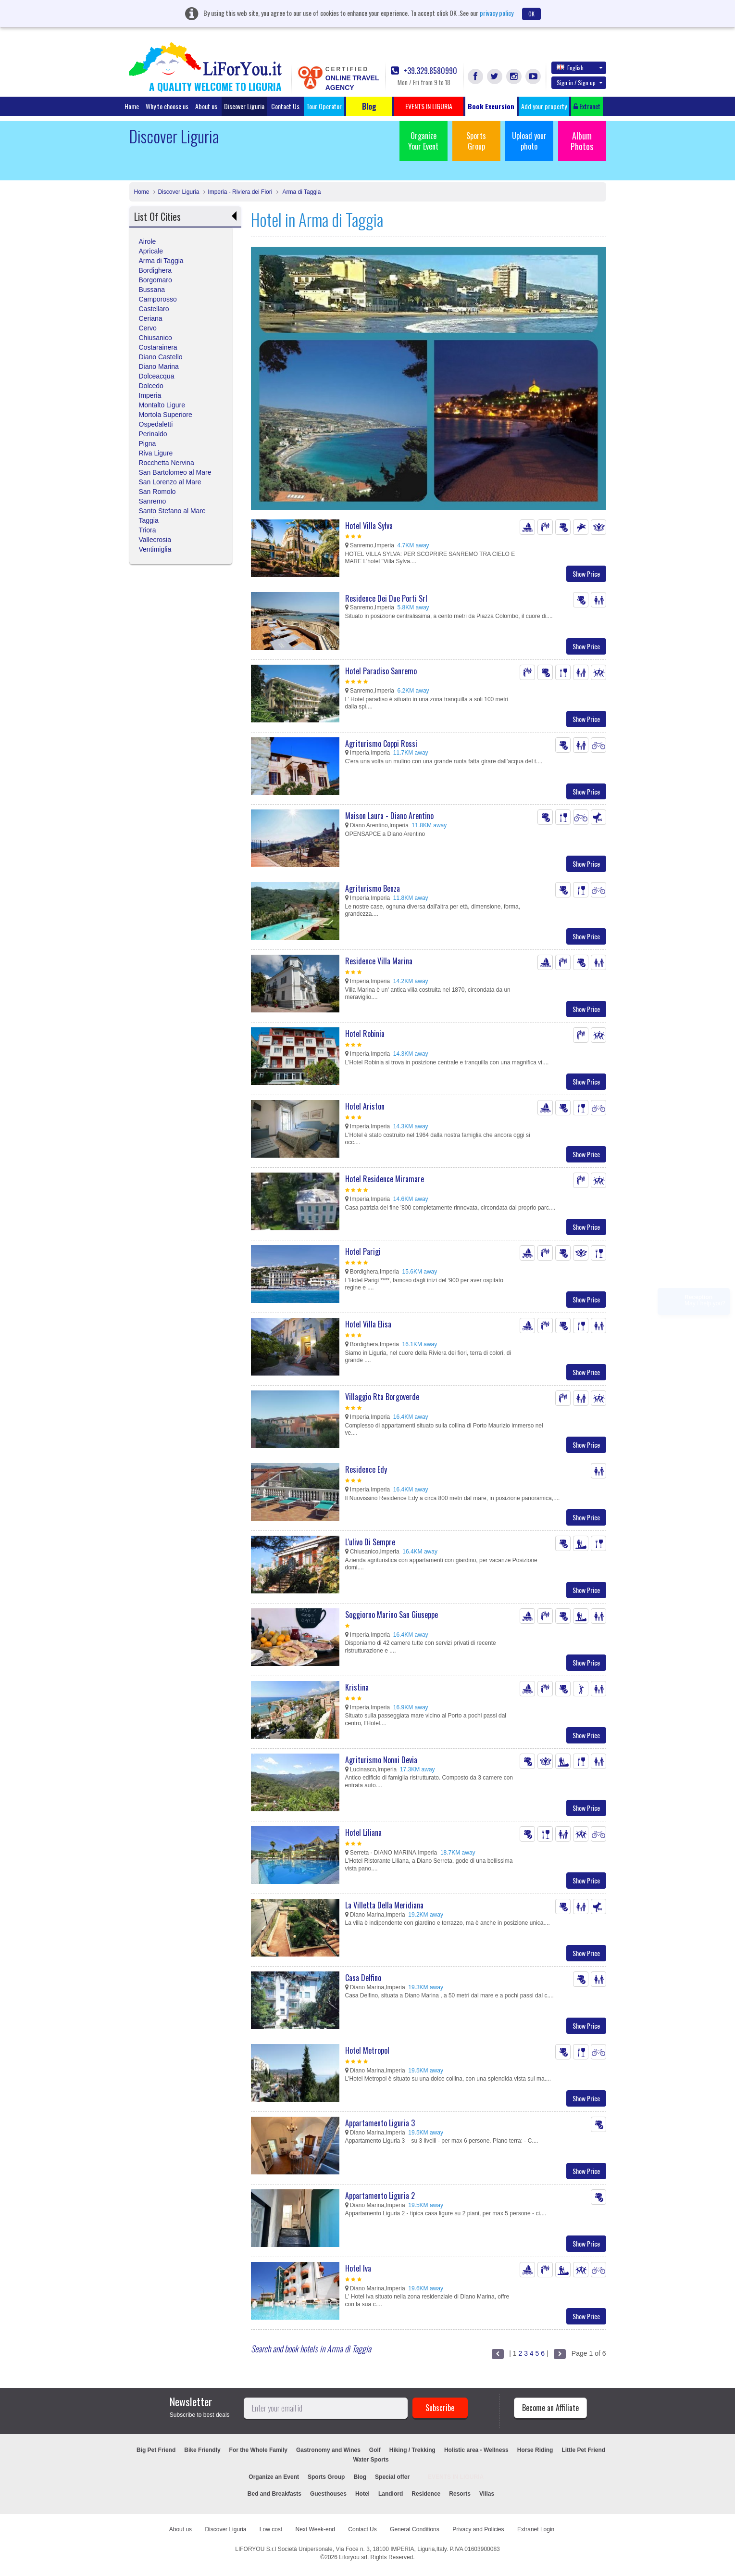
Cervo (148, 328)
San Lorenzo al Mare (170, 482)
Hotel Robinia (365, 1033)
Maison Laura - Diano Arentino (389, 815)
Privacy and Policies (478, 2529)
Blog (359, 2477)
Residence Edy (366, 1469)
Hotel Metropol (367, 2050)
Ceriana (150, 318)
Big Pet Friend (156, 2450)
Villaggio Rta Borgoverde (382, 1396)
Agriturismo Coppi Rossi (381, 743)
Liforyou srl (353, 2557)
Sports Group (476, 141)
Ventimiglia (155, 549)
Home (132, 106)
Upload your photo (529, 141)
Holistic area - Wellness (476, 2450)
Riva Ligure (156, 453)
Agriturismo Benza (372, 888)
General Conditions (414, 2529)
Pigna (147, 443)
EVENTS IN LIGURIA (455, 2477)
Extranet (586, 106)
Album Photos (582, 140)
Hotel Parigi (363, 1251)
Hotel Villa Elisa (368, 1324)
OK (531, 14)
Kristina (357, 1687)
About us (206, 106)
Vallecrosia (155, 539)
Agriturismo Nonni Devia (381, 1760)
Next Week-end (315, 2529)
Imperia (150, 395)
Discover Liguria (244, 106)
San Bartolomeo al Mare (175, 472)
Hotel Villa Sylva (369, 525)
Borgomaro (155, 280)
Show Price (586, 573)
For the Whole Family (258, 2450)
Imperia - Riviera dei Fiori (240, 192)
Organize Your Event (423, 141)
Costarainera (158, 347)
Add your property (544, 106)
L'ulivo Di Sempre (370, 1542)
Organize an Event (274, 2477)
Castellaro (154, 309)
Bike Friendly (202, 2450)
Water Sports (370, 2459)
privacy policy (496, 13)
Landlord (390, 2493)
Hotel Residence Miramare (384, 1179)
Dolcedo (151, 386)
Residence (425, 2493)
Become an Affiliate (550, 2407)
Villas (486, 2493)
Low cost (271, 2529)
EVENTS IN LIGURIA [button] (429, 106)
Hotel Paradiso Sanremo (381, 671)
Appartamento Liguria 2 (380, 2195)
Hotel (362, 2493)
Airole (147, 241)
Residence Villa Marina (378, 961)
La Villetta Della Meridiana (384, 1905)
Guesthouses (328, 2493)
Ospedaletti (156, 424)
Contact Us (285, 106)
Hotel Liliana (363, 1832)
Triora (147, 530)
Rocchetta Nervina (166, 463)
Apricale (151, 251)
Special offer (392, 2477)
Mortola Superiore (165, 414)
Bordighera (155, 270)
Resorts (460, 2493)
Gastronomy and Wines (328, 2450)
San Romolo (157, 491)
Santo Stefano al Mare (172, 511)
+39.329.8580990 (424, 70)
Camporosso (158, 299)
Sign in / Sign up (580, 82)
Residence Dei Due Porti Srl (386, 598)
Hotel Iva (358, 2268)
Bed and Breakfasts (274, 2493)
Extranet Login (535, 2529)
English (580, 67)
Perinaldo (153, 434)
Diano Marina (159, 366)
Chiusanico (155, 337)
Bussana (152, 289)
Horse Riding (535, 2450)
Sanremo (152, 501)
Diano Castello (161, 357)
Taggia (149, 520)
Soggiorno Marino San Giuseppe (391, 1614)
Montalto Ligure (162, 405)
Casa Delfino (363, 1977)
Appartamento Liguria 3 (380, 2123)
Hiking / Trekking (412, 2450)
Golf (375, 2450)
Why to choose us (167, 106)
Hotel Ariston (365, 1106)
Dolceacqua (156, 376)
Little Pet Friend (583, 2450)
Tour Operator (324, 106)
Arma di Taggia (301, 192)
